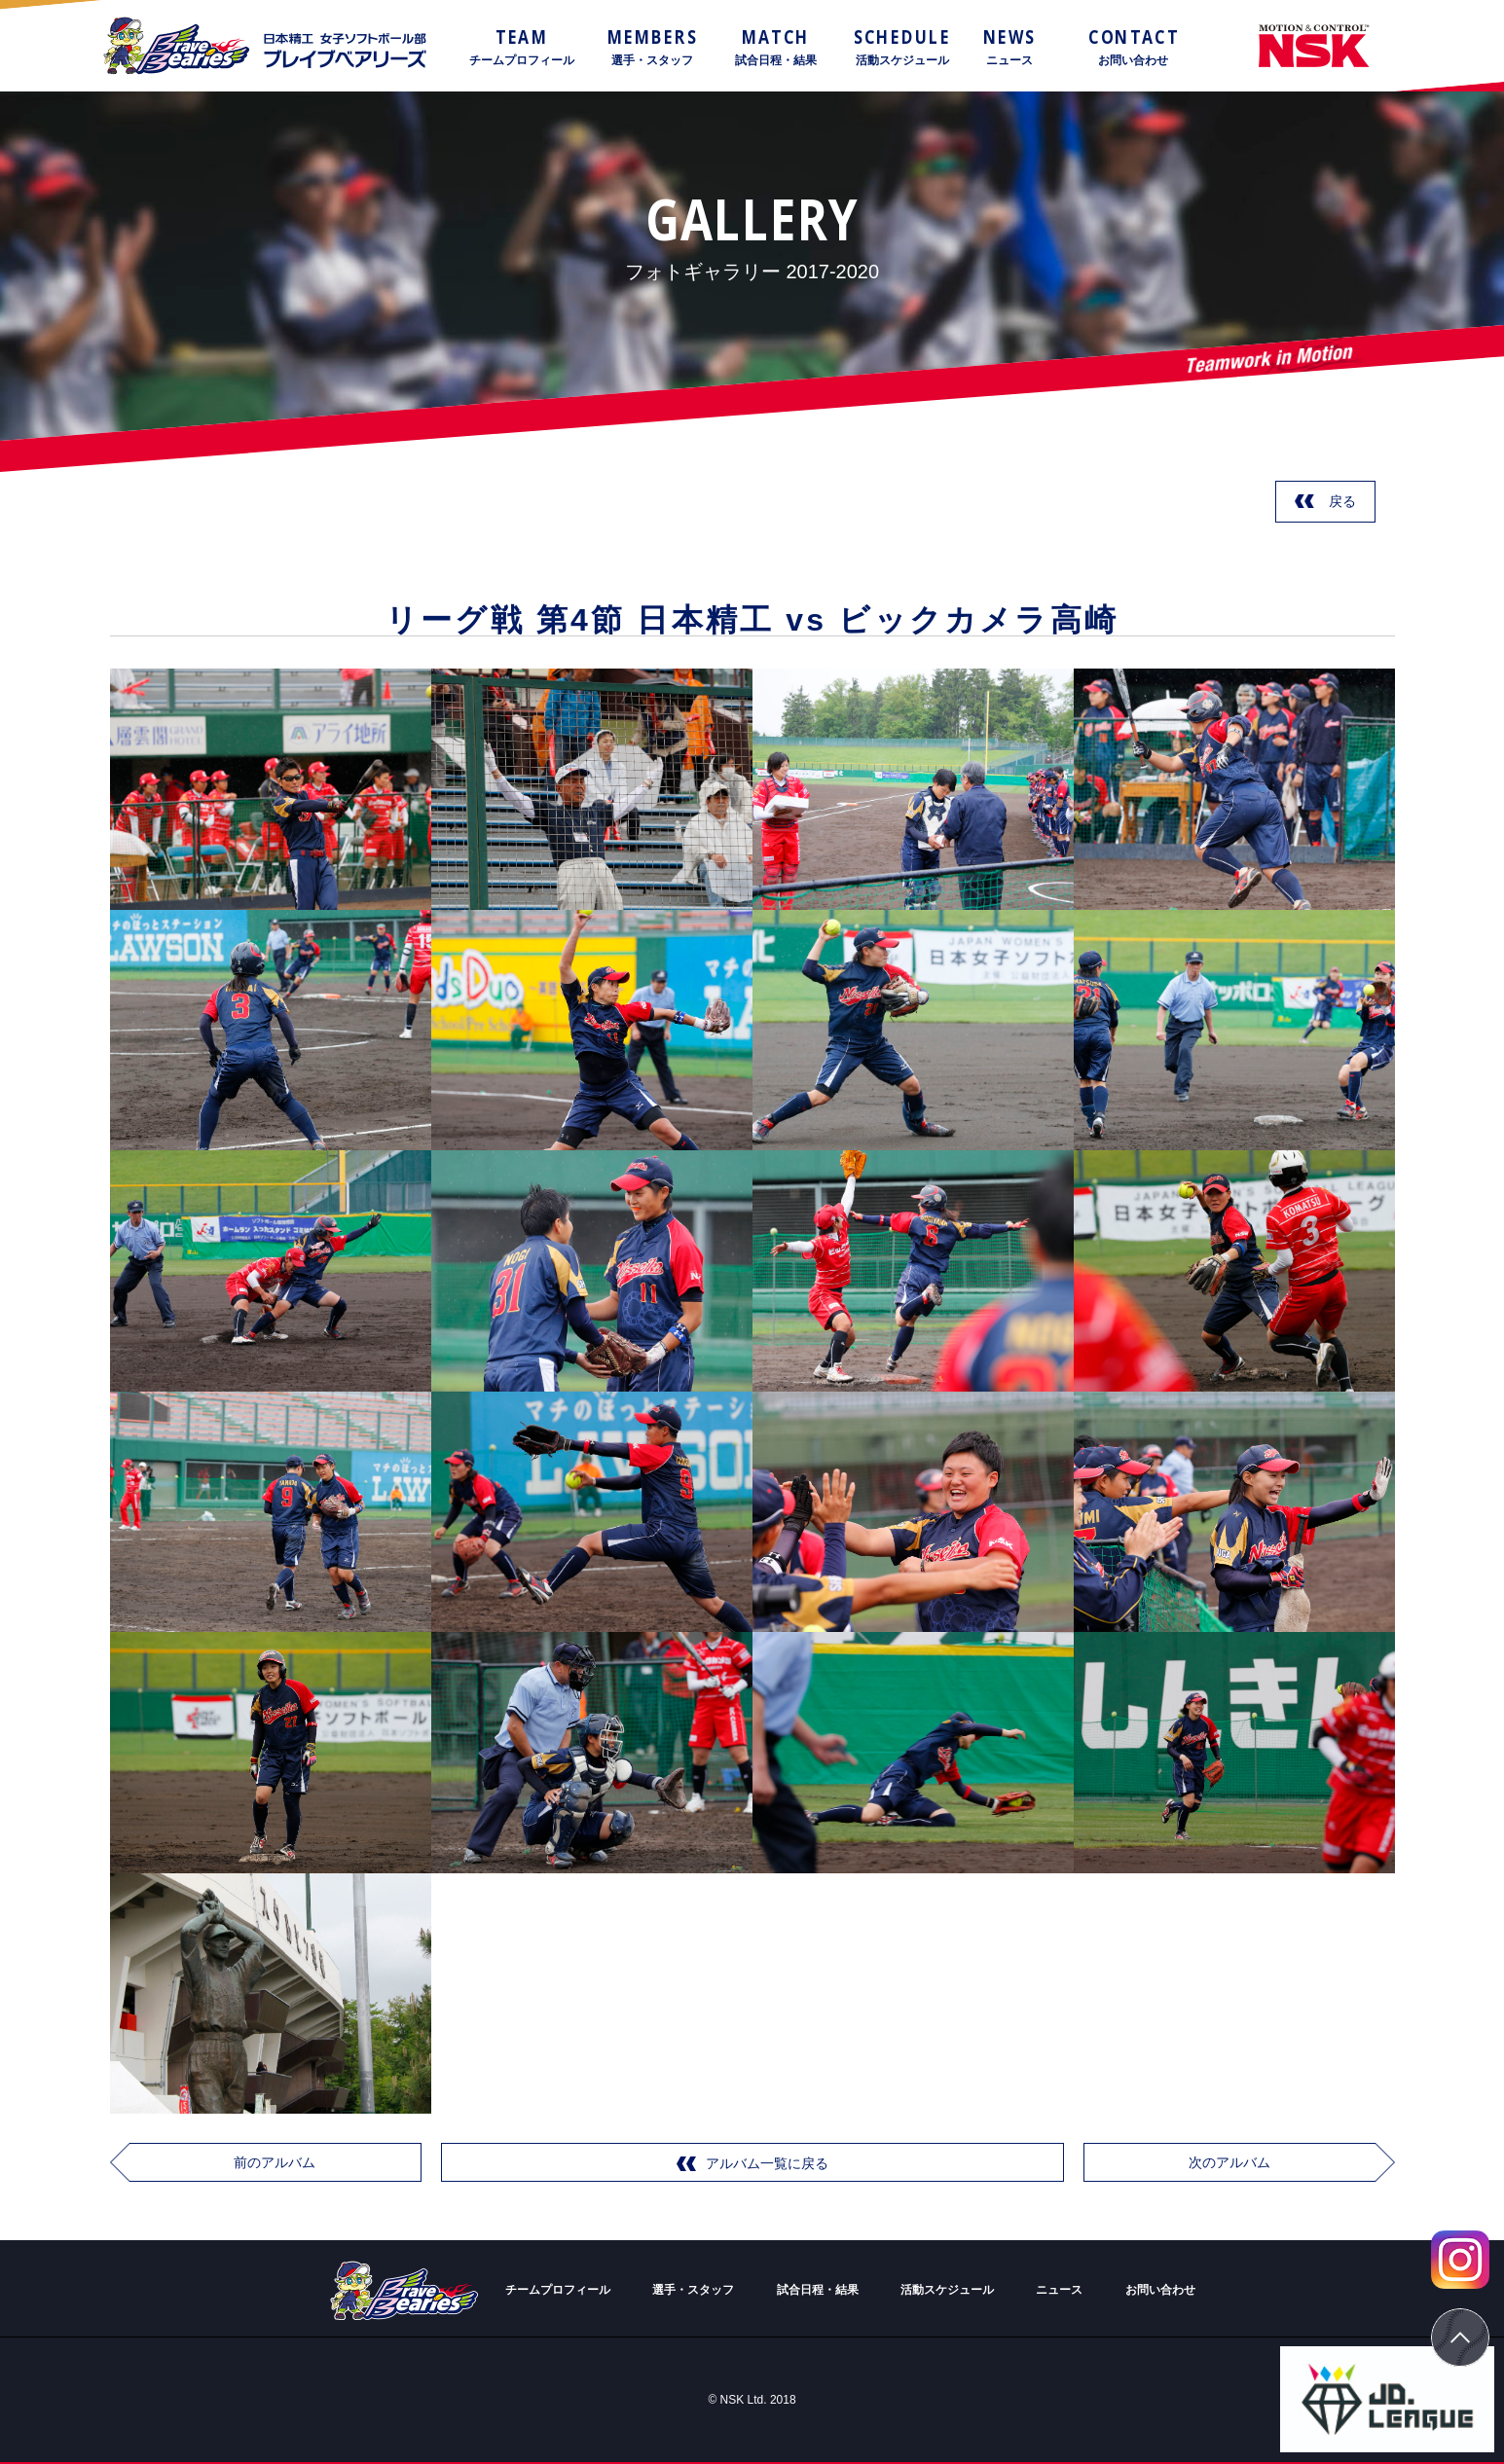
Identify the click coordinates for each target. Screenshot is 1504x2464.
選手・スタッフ (693, 2290)
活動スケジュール (947, 2290)
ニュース (1059, 2290)
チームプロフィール (557, 2290)
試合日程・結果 (818, 2290)
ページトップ (1460, 2337)
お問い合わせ (1160, 2290)
